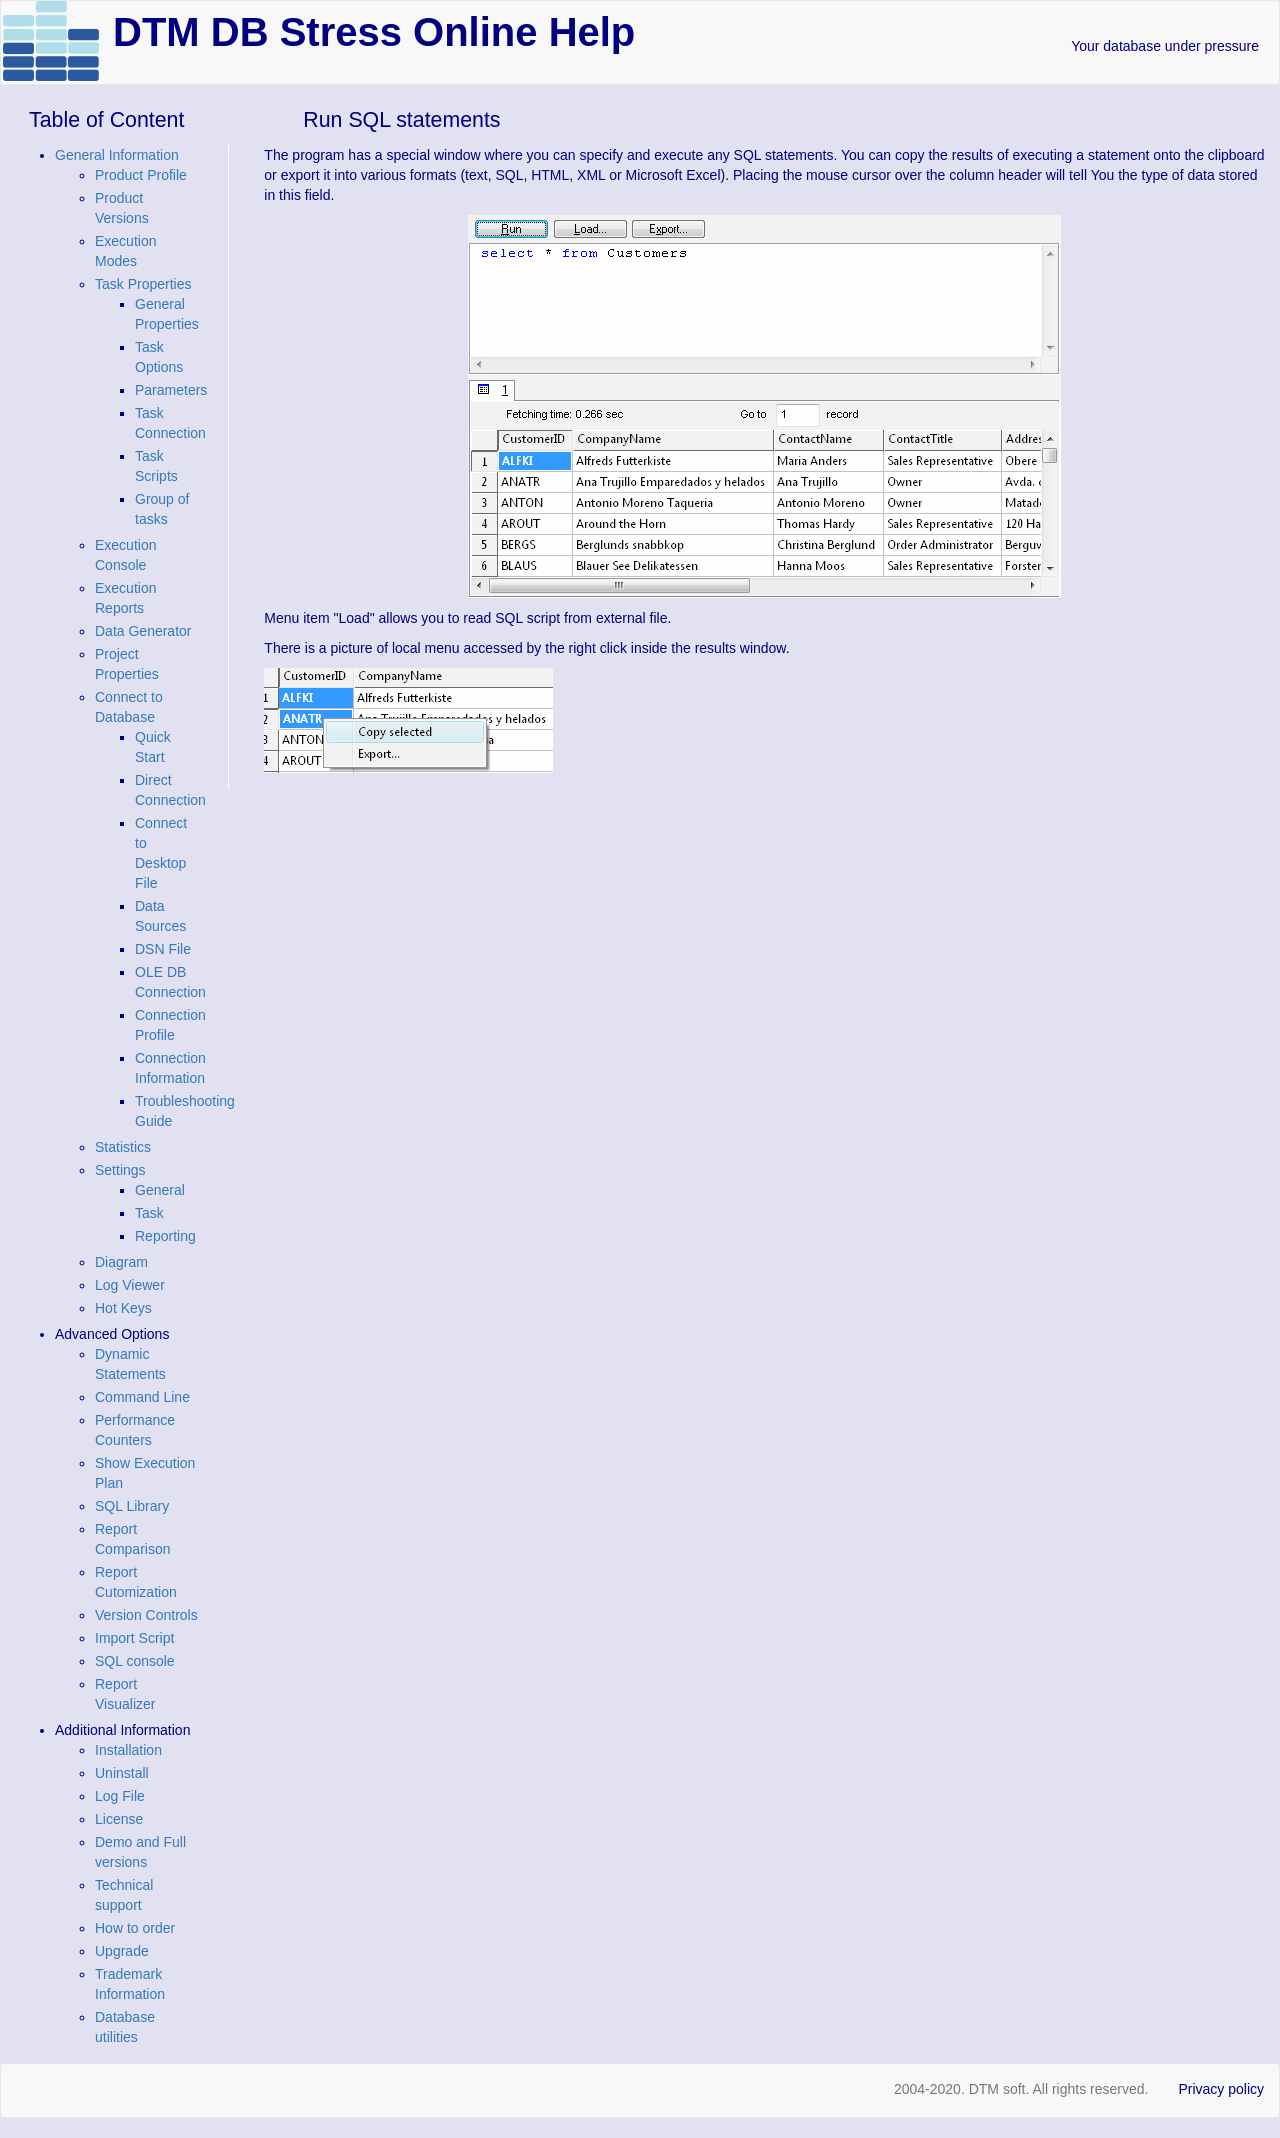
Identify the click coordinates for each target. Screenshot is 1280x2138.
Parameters (171, 390)
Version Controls (146, 1615)
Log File (120, 1796)
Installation (128, 1750)
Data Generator (143, 631)
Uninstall (122, 1773)
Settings (120, 1170)
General (160, 1190)
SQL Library (132, 1506)
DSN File (163, 949)
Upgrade (122, 1951)
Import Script (134, 1638)
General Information (117, 155)
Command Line (142, 1397)
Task (149, 1213)
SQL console (135, 1661)
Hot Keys (123, 1308)
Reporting (165, 1236)
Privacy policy (1221, 2089)
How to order (135, 1928)
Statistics (123, 1147)
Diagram (121, 1262)
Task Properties (143, 284)
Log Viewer (130, 1285)
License (119, 1819)
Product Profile (141, 175)
